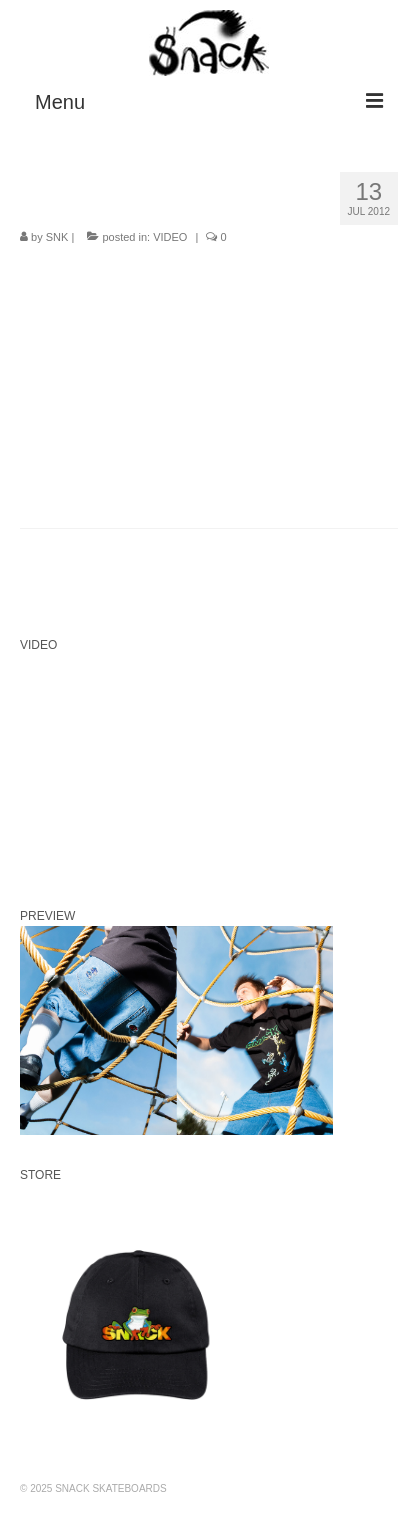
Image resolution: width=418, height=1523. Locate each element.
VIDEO (170, 237)
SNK (57, 237)
